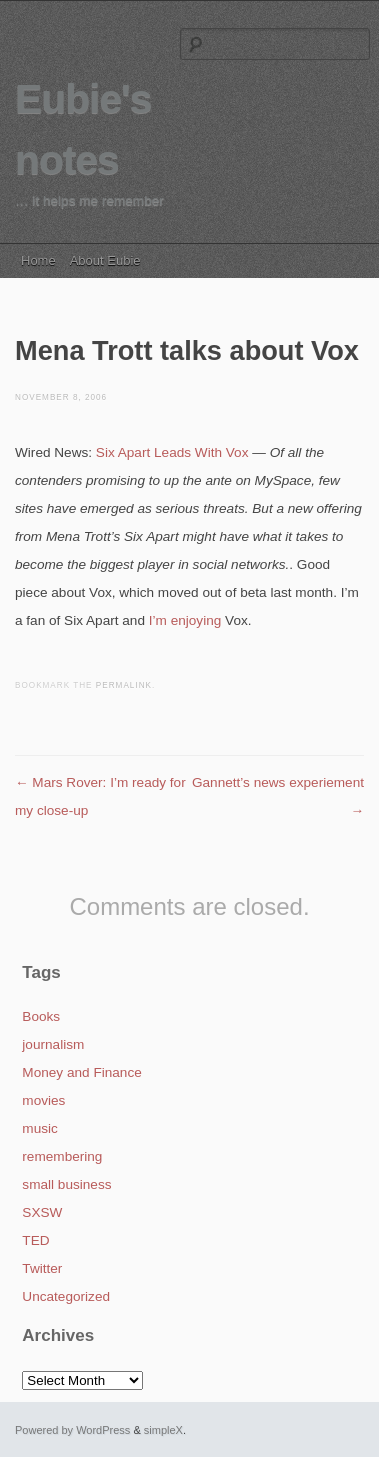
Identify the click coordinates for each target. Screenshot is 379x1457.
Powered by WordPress (72, 1430)
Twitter (42, 1268)
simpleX (163, 1430)
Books (41, 1016)
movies (43, 1100)
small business (66, 1184)
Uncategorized (66, 1296)
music (40, 1128)
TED (35, 1240)
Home (38, 260)
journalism (53, 1044)
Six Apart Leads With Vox (172, 452)
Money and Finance (81, 1072)
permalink (124, 685)
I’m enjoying (185, 620)
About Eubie (105, 260)
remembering (62, 1156)
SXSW (42, 1212)
